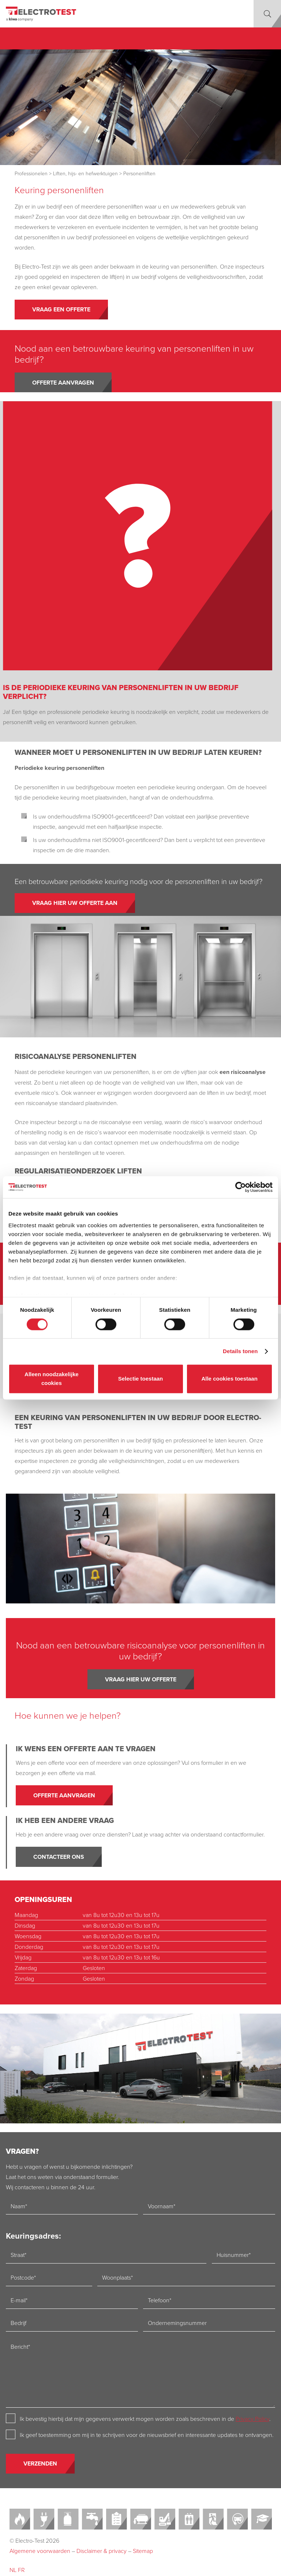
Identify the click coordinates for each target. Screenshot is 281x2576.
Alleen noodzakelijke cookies (52, 1378)
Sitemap (143, 2551)
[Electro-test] (41, 14)
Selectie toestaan (140, 1379)
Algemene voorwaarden (40, 2551)
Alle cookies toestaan (229, 1379)
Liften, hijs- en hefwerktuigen (85, 173)
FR (21, 2570)
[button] (267, 13)
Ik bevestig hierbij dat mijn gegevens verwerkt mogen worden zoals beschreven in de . (145, 2419)
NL (13, 2570)
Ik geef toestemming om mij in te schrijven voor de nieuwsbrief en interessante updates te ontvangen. (147, 2435)
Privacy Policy (252, 2419)
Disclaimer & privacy (101, 2551)
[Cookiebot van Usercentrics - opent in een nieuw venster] (241, 1187)
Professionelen (31, 173)
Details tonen (240, 1351)
